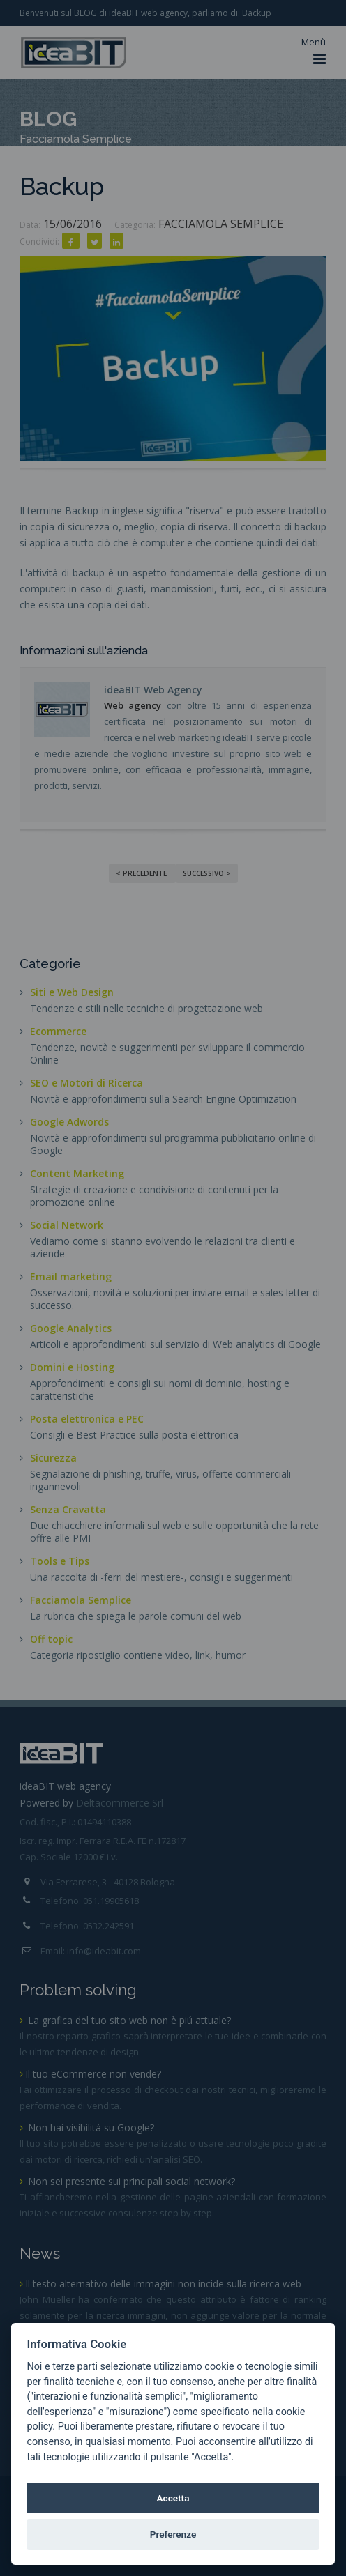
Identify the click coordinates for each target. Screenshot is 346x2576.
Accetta (172, 2498)
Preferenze (173, 2534)
